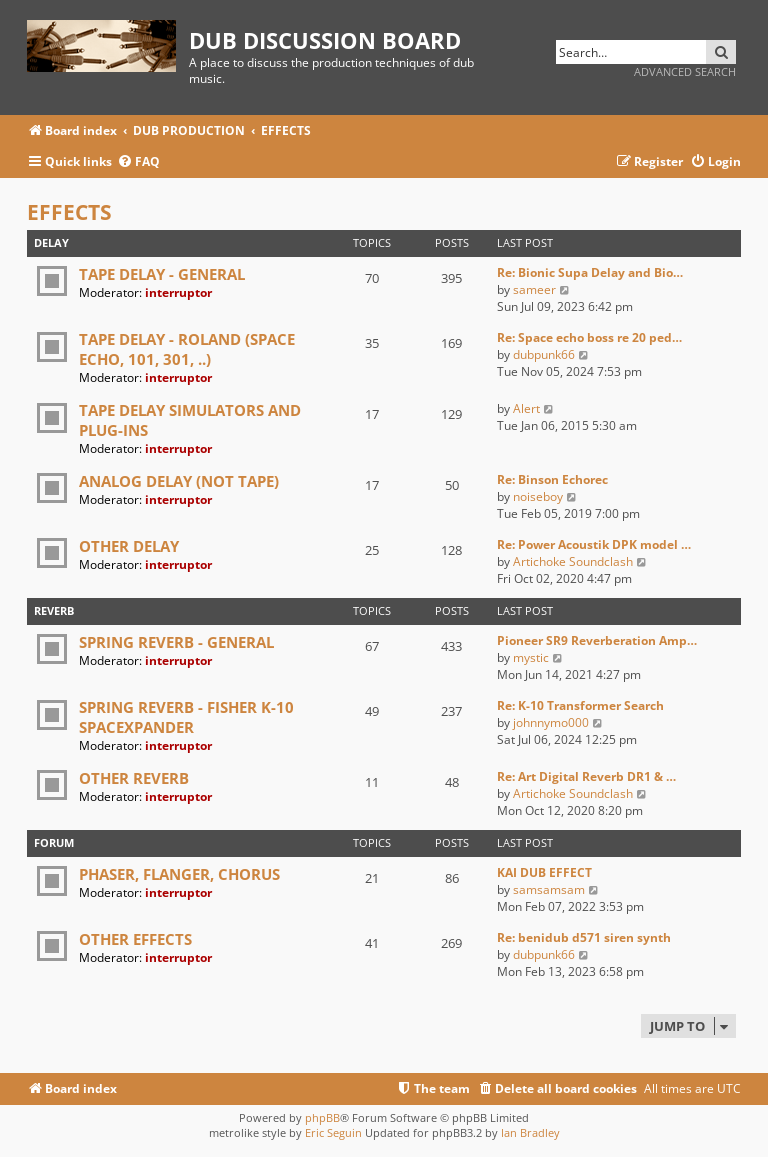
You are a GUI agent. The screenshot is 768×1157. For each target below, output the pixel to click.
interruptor (178, 292)
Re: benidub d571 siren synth (584, 937)
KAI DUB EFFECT (544, 872)
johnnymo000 (551, 722)
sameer (534, 289)
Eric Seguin (333, 1132)
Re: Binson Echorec (552, 479)
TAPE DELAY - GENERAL (162, 274)
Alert (526, 408)
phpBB (322, 1117)
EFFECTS (69, 212)
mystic (531, 657)
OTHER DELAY (129, 546)
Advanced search (685, 71)
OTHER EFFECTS (135, 939)
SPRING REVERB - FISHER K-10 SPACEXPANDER (186, 717)
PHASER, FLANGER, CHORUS (179, 874)
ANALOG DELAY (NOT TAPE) (179, 481)
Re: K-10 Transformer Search (580, 705)
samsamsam (549, 889)
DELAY (51, 242)
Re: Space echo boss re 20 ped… (589, 337)
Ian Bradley (530, 1132)
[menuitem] (138, 162)
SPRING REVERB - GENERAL (176, 642)
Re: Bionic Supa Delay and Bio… (590, 272)
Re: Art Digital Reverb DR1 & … (586, 776)
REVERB (54, 610)
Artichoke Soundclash (573, 561)
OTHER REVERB (134, 778)
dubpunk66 (544, 354)
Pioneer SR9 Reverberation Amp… (597, 640)
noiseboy (538, 496)
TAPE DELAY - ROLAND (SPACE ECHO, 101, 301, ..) (187, 349)
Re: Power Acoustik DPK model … (594, 544)
